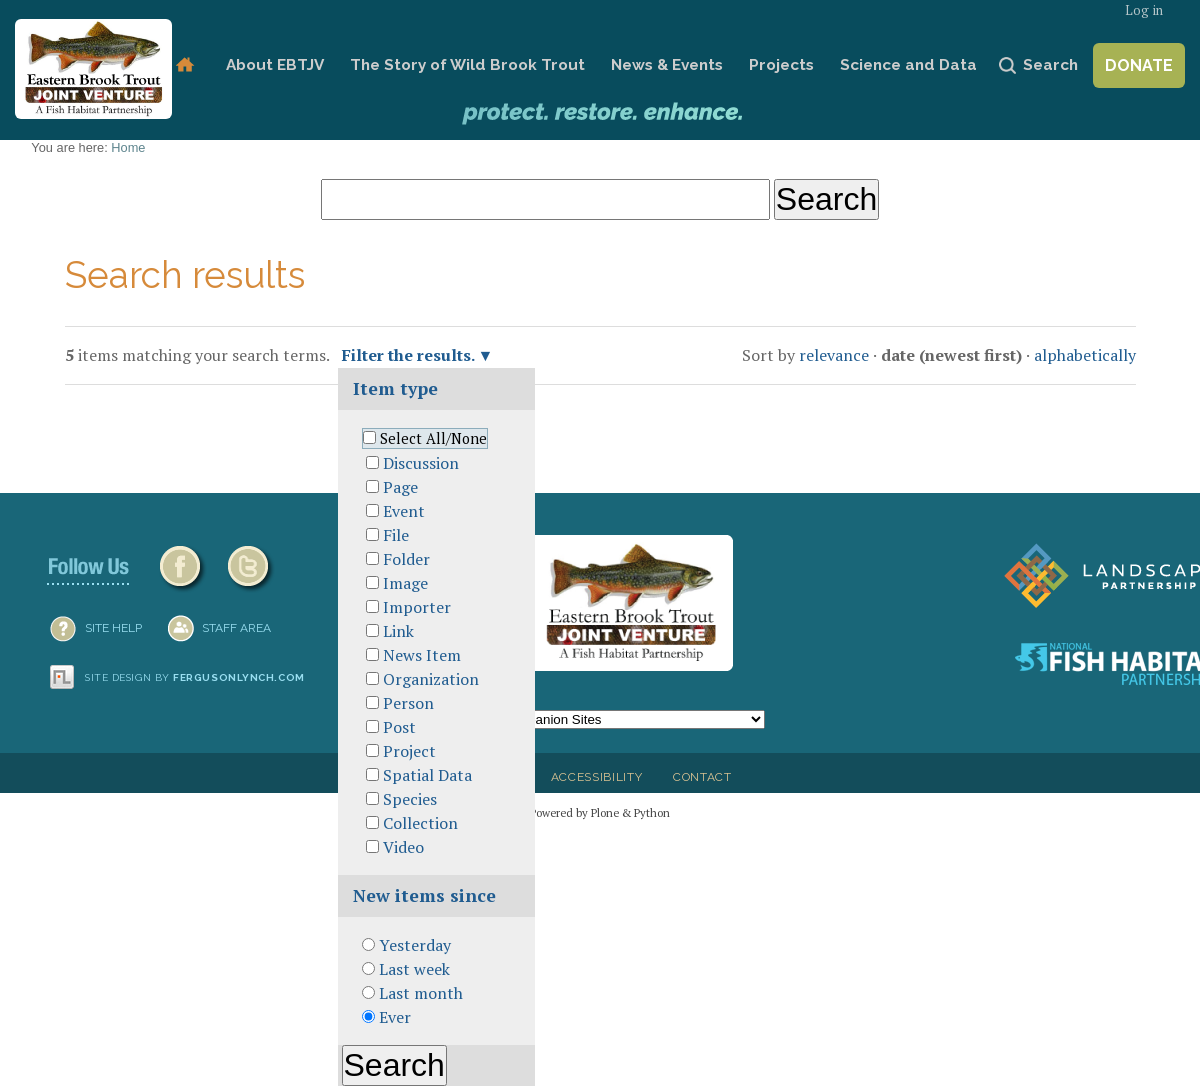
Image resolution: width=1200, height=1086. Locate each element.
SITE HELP (113, 628)
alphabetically (1085, 355)
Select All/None (433, 438)
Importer (417, 607)
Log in (1144, 10)
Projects (781, 65)
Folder (406, 559)
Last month (421, 993)
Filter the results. (410, 355)
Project (409, 751)
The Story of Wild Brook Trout (467, 65)
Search (1050, 65)
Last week (414, 969)
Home (184, 65)
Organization (431, 679)
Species (410, 799)
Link (398, 631)
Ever (395, 1017)
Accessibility (597, 777)
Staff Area (236, 628)
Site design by (195, 677)
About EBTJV (275, 65)
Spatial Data (427, 775)
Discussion (421, 463)
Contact (702, 777)
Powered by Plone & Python (600, 812)
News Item (422, 655)
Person (408, 703)
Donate (1139, 65)
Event (404, 511)
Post (399, 727)
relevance (834, 355)
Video (403, 847)
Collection (420, 823)
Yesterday (415, 945)
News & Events (667, 65)
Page (400, 487)
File (396, 535)
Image (405, 583)
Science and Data (908, 65)
